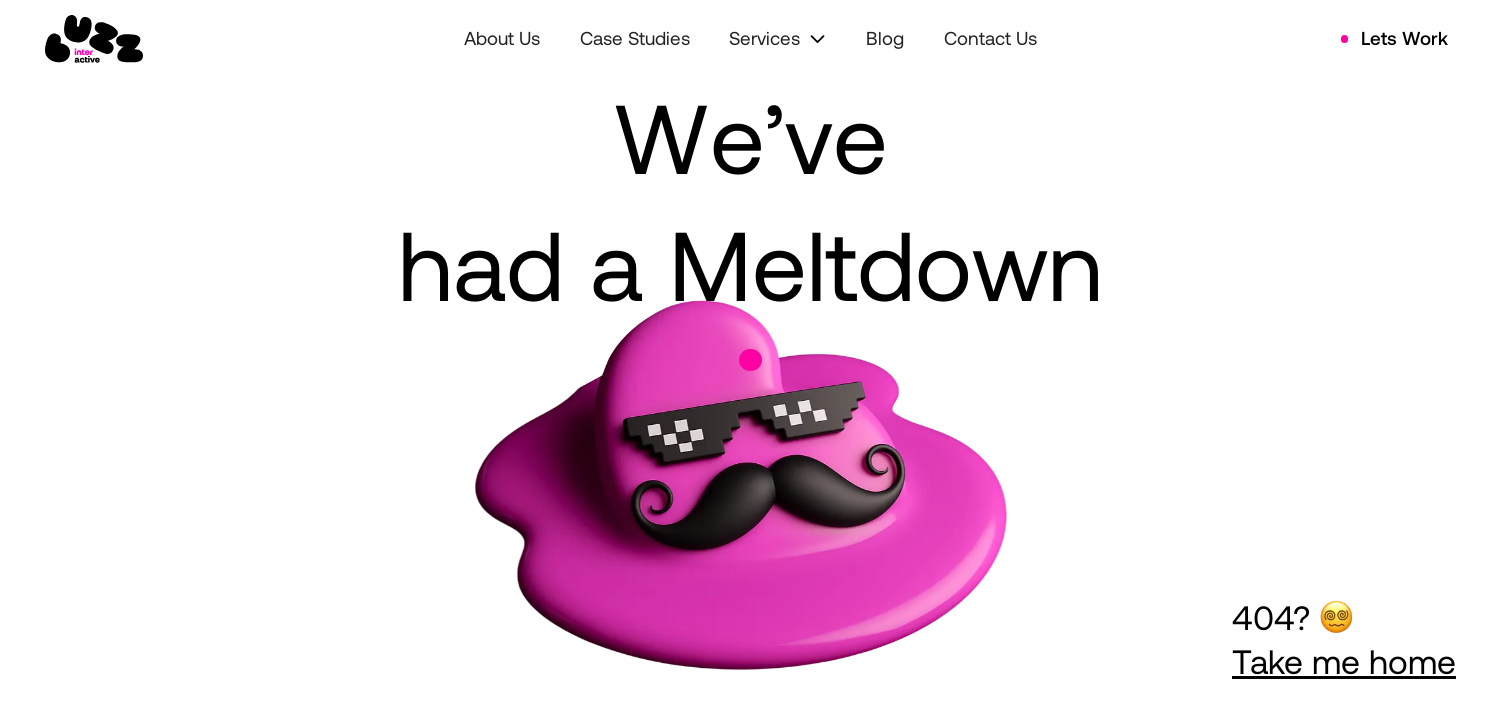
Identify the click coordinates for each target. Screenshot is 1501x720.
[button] (777, 39)
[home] (94, 39)
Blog (885, 37)
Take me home (1344, 660)
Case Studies (635, 37)
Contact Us (990, 37)
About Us (502, 37)
